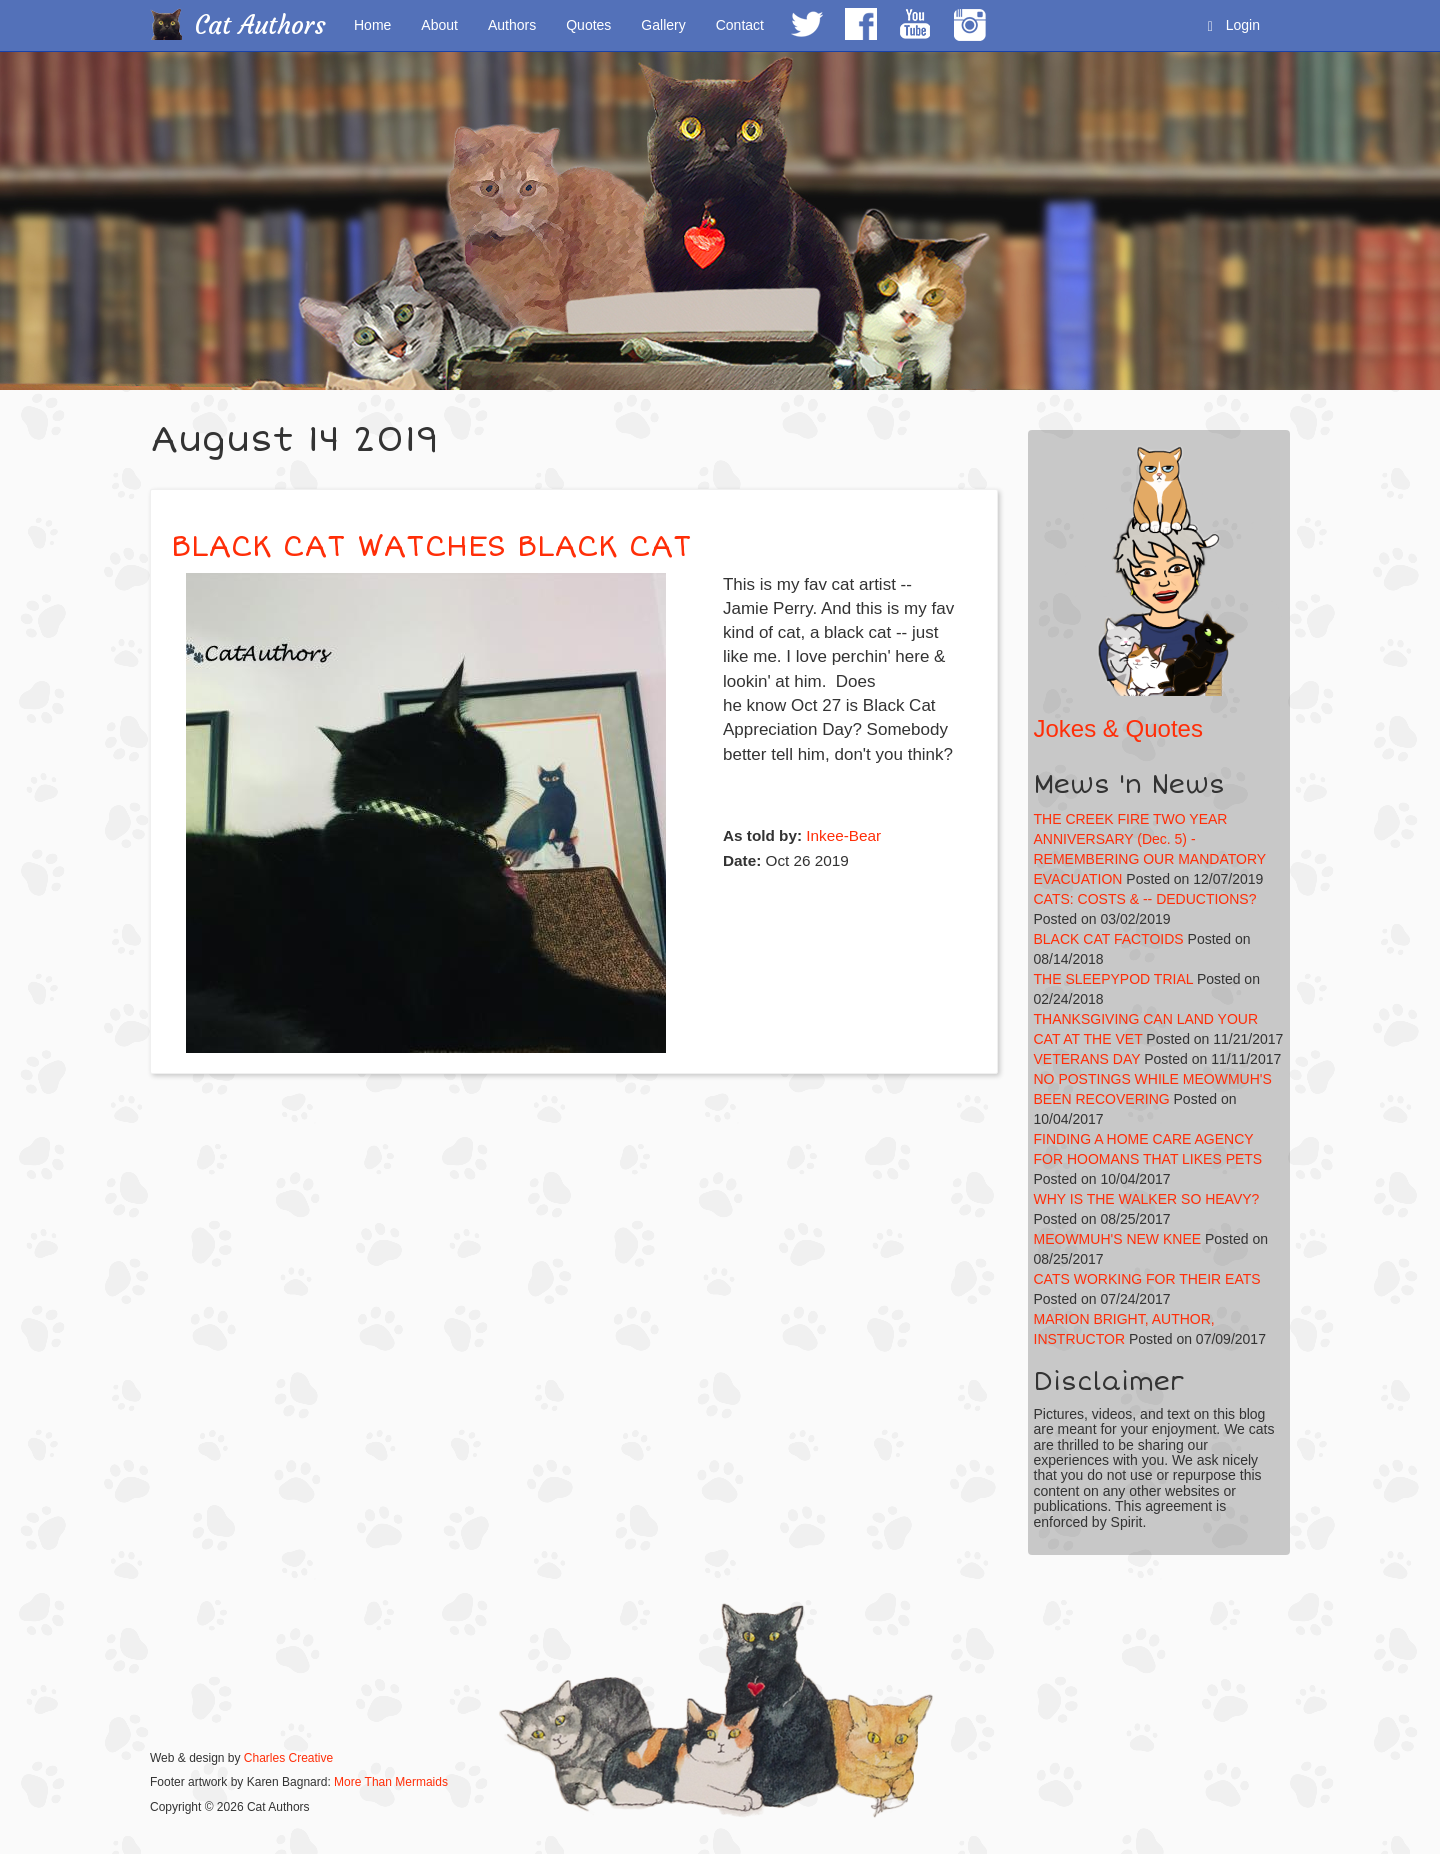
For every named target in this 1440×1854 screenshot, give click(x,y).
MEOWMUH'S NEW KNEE (1118, 1239)
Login (1234, 25)
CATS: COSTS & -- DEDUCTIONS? (1145, 899)
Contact (740, 25)
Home (372, 25)
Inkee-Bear (843, 835)
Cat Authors (260, 25)
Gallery (663, 25)
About (439, 25)
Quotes (588, 25)
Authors (512, 25)
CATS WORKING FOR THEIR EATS (1147, 1279)
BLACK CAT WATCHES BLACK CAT (431, 546)
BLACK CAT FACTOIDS (1109, 939)
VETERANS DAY (1087, 1059)
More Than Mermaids (391, 1782)
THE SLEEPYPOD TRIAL (1114, 979)
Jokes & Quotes (1118, 728)
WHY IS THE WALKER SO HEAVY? (1147, 1199)
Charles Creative (288, 1758)
